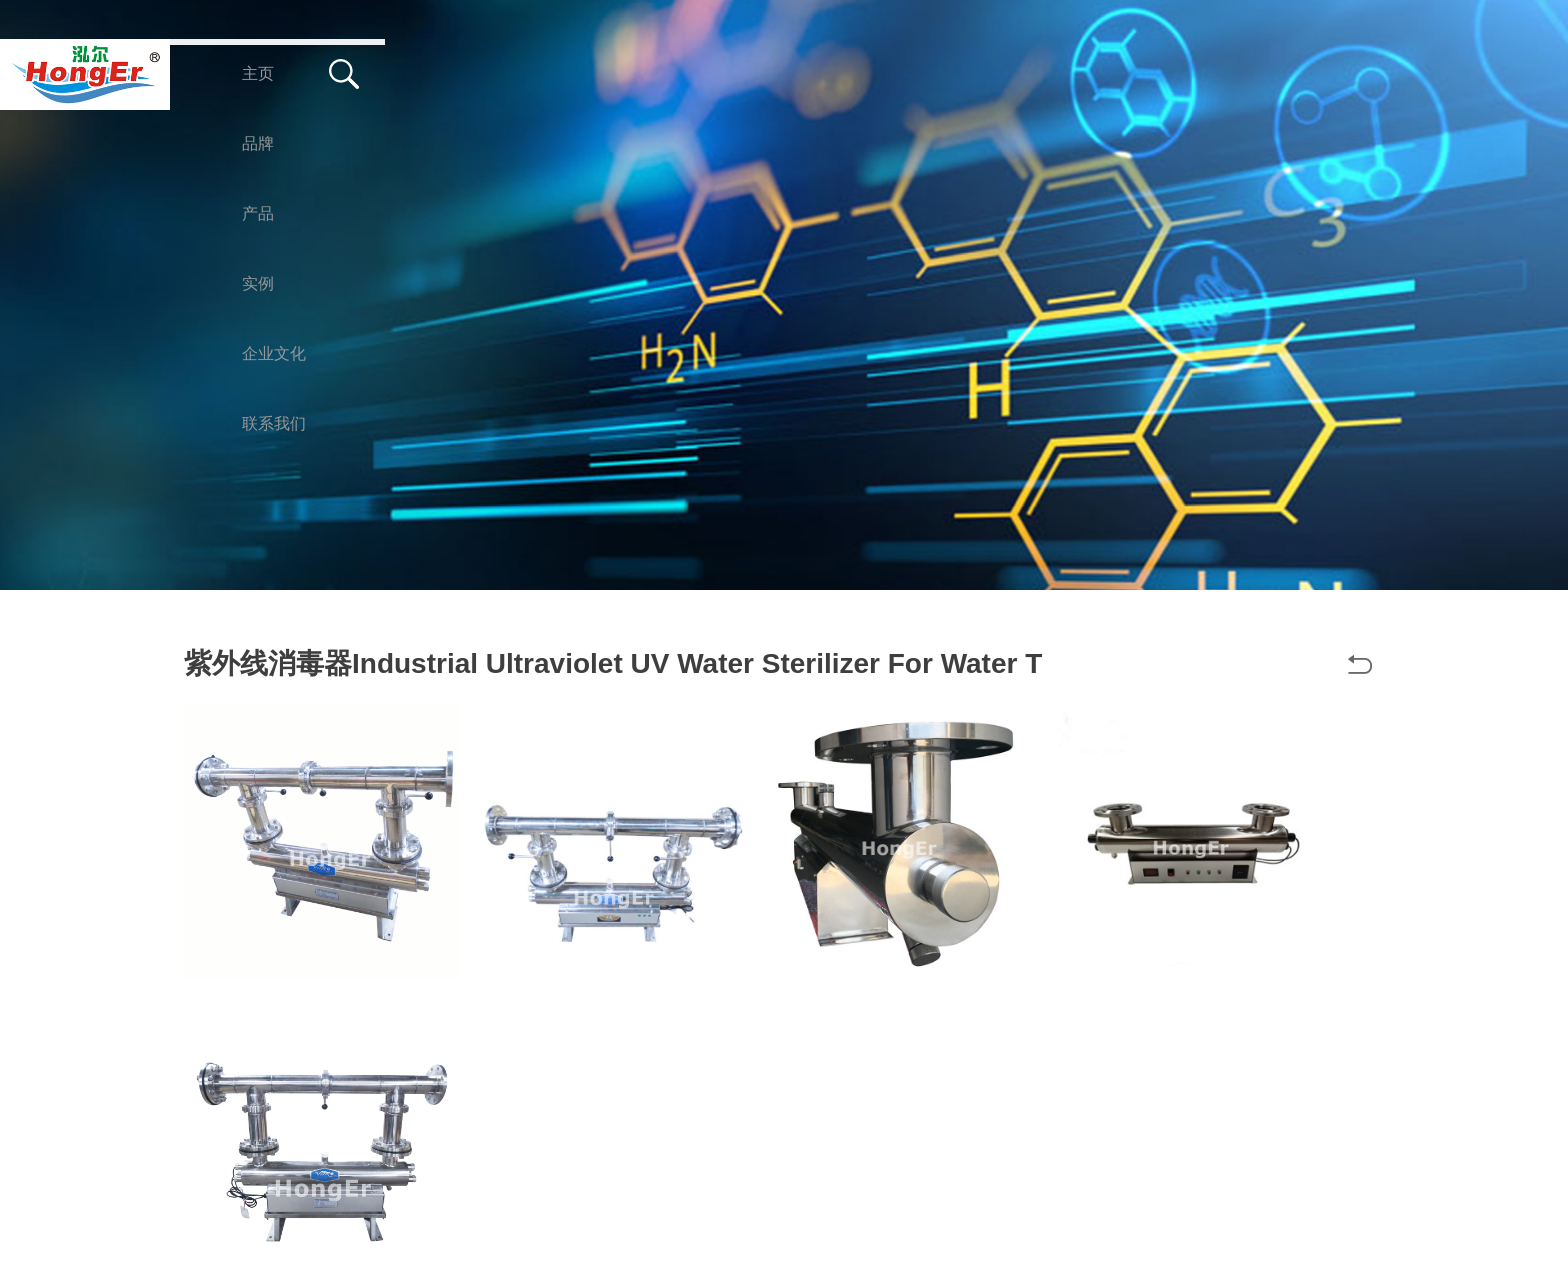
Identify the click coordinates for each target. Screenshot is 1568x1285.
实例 (606, 73)
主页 (258, 73)
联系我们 (886, 73)
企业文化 (738, 73)
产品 (490, 73)
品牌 (374, 73)
